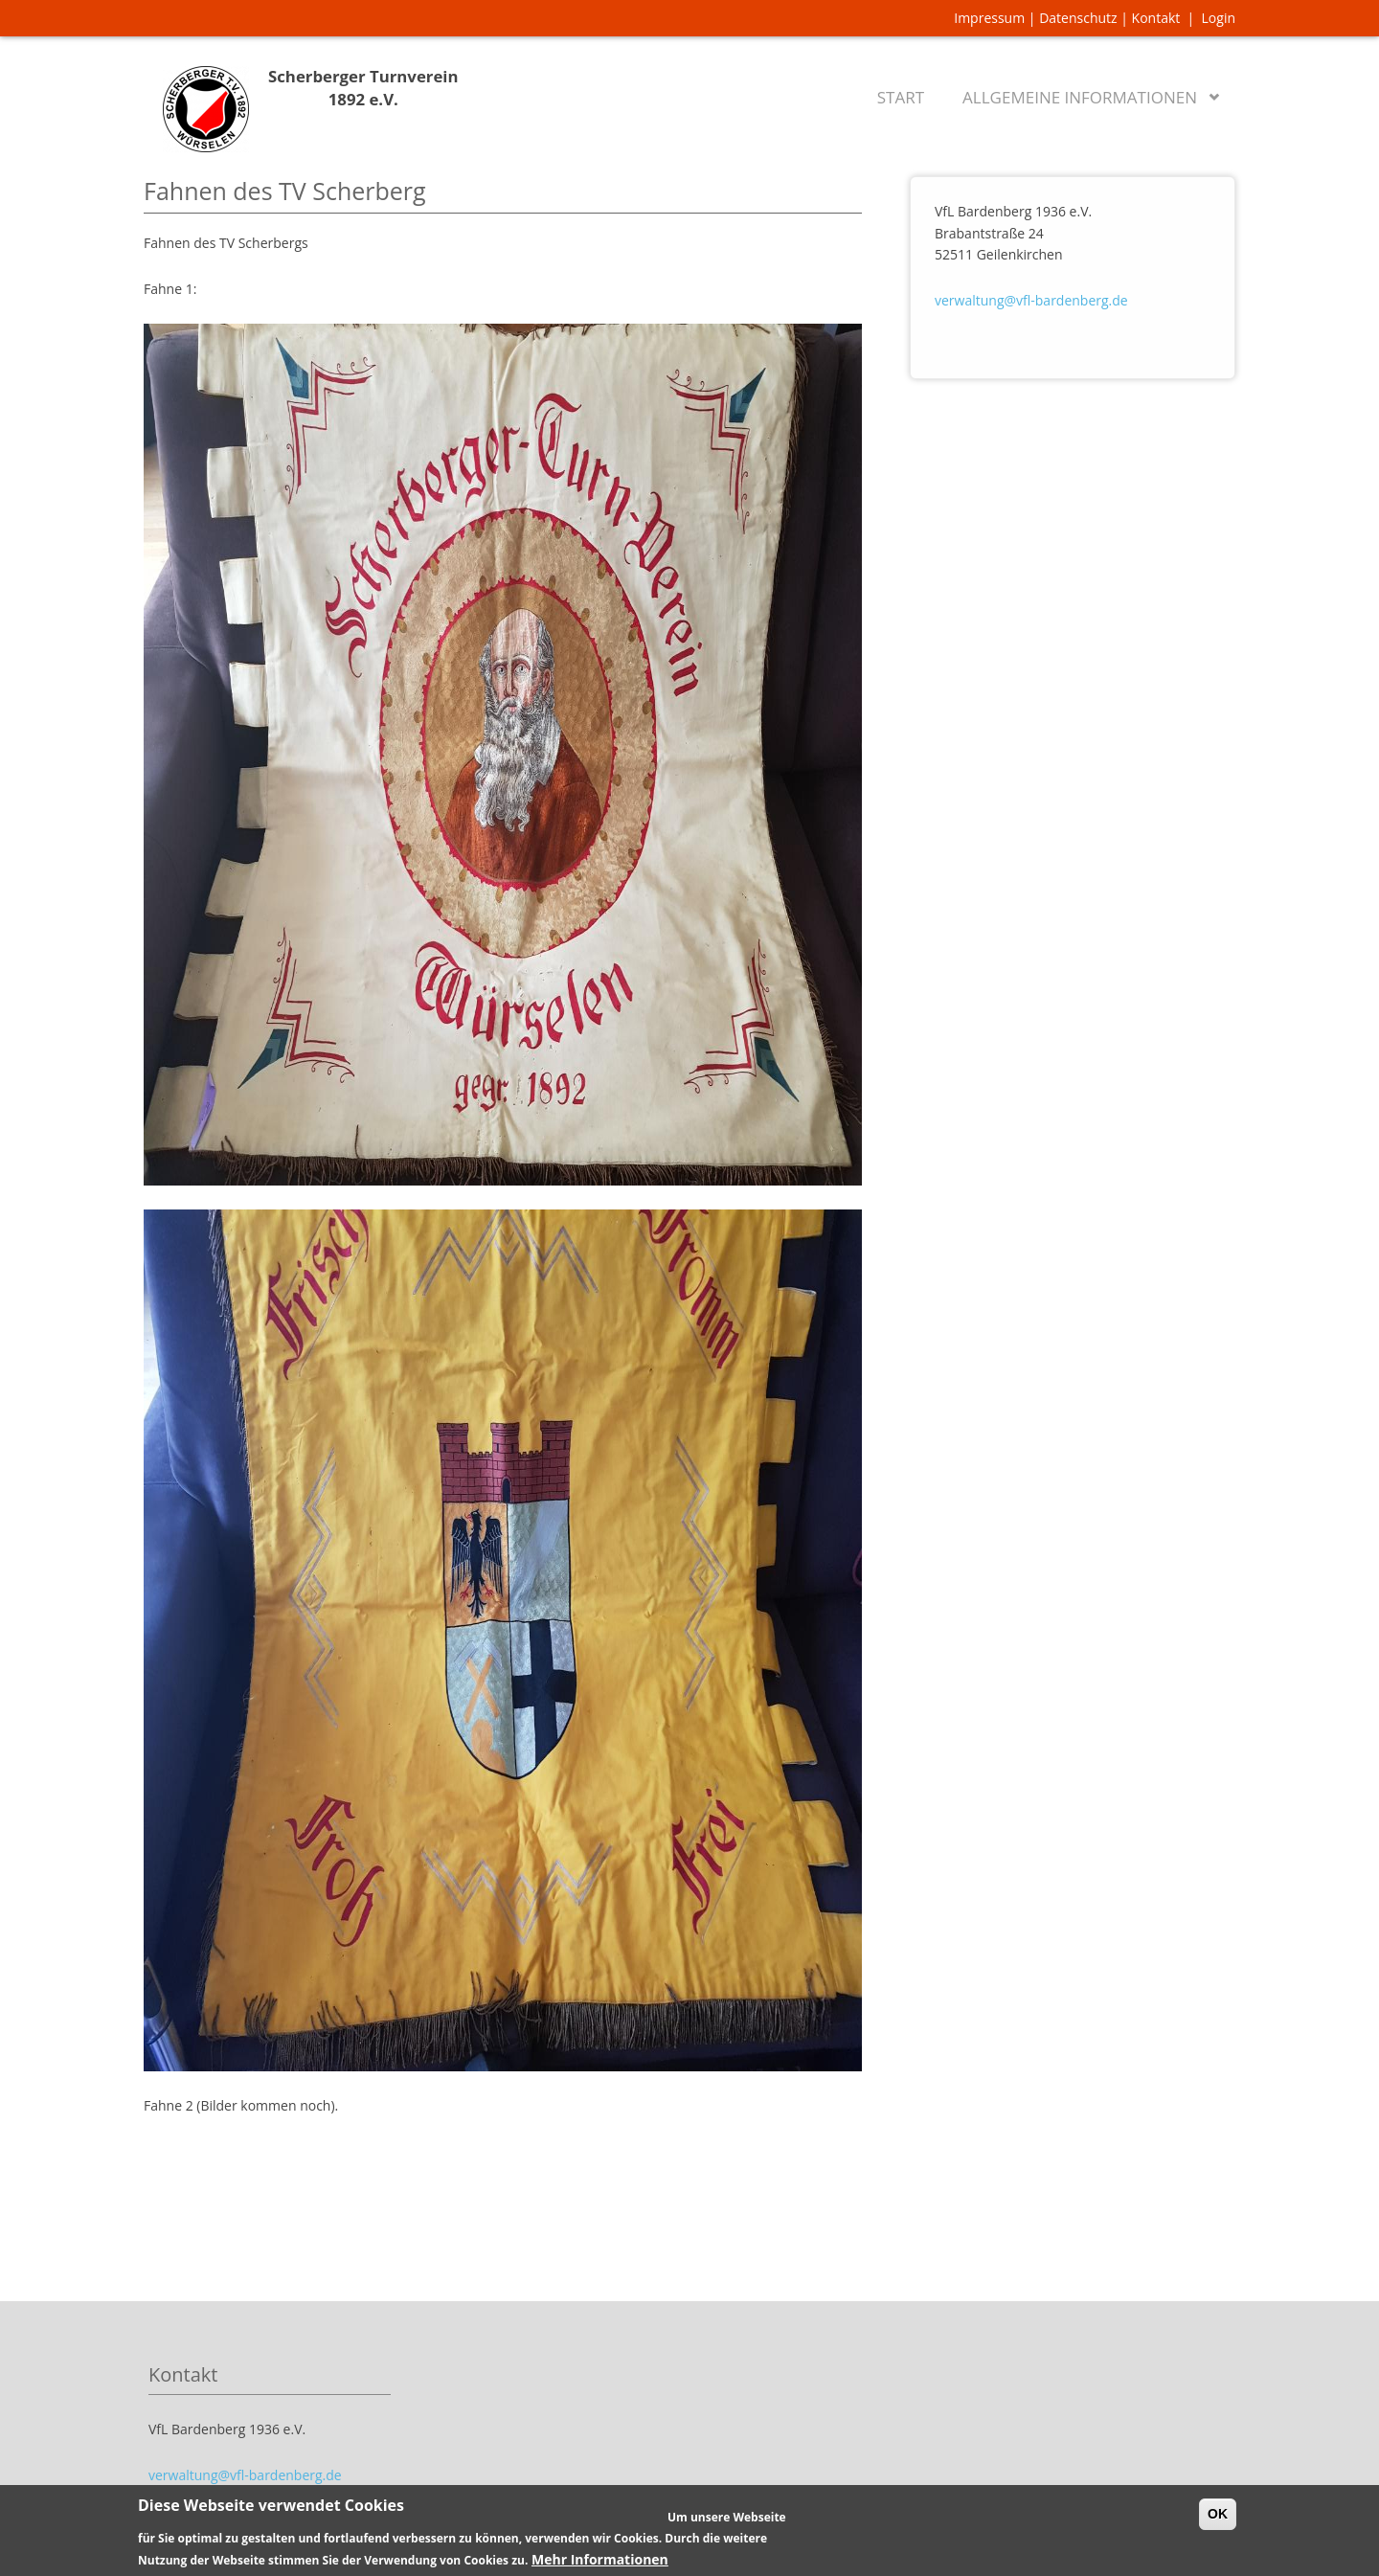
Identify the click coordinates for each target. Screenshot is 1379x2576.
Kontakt (1156, 18)
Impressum (989, 18)
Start (900, 97)
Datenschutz (1078, 18)
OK (1218, 2521)
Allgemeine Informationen (1084, 93)
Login (1218, 18)
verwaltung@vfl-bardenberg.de (1031, 300)
